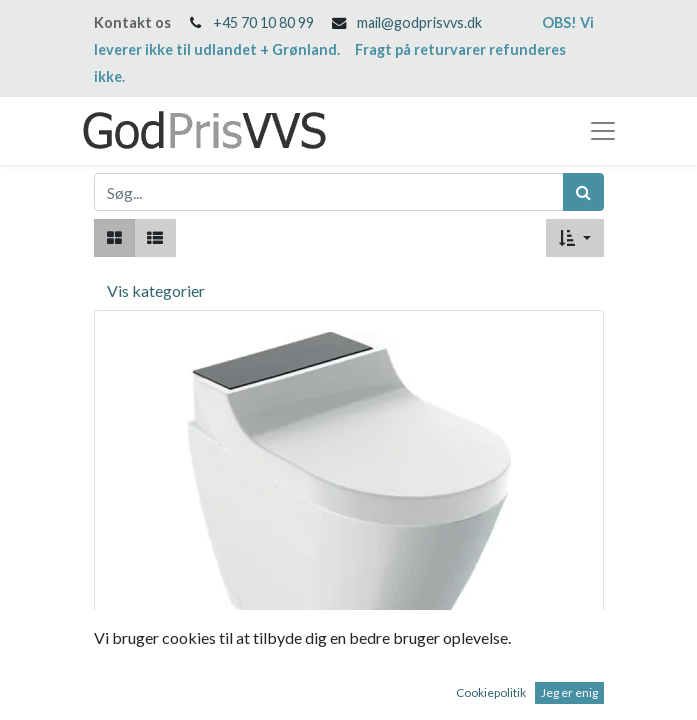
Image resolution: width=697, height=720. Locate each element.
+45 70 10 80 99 (263, 22)
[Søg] (583, 192)
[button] (574, 238)
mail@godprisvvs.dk (419, 22)
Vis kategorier (156, 290)
